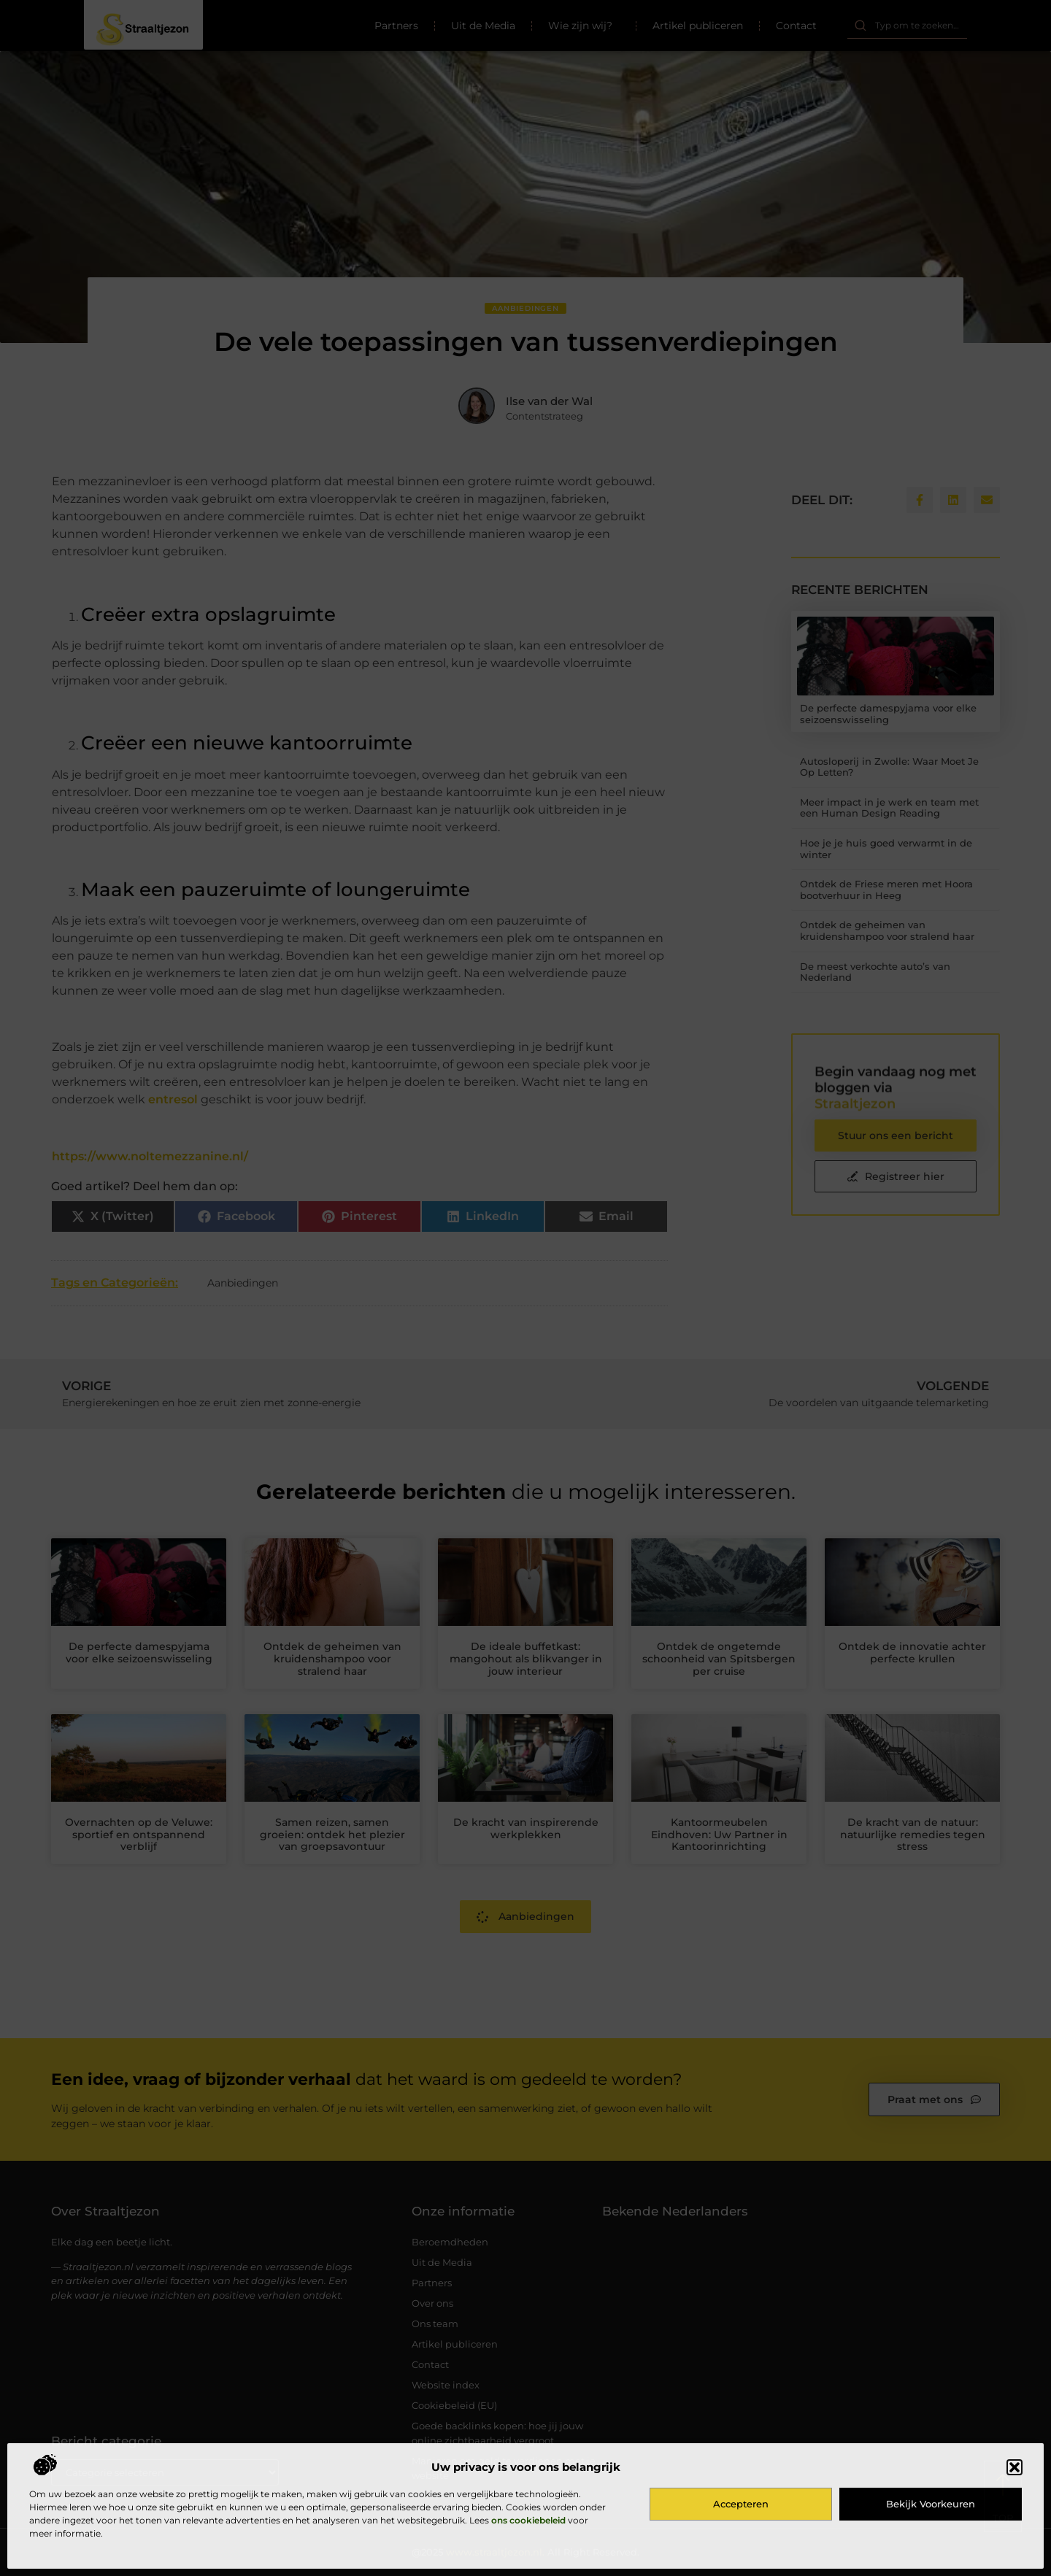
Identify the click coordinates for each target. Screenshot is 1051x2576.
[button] (1014, 2467)
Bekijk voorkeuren (930, 2504)
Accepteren (741, 2504)
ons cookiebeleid (528, 2520)
